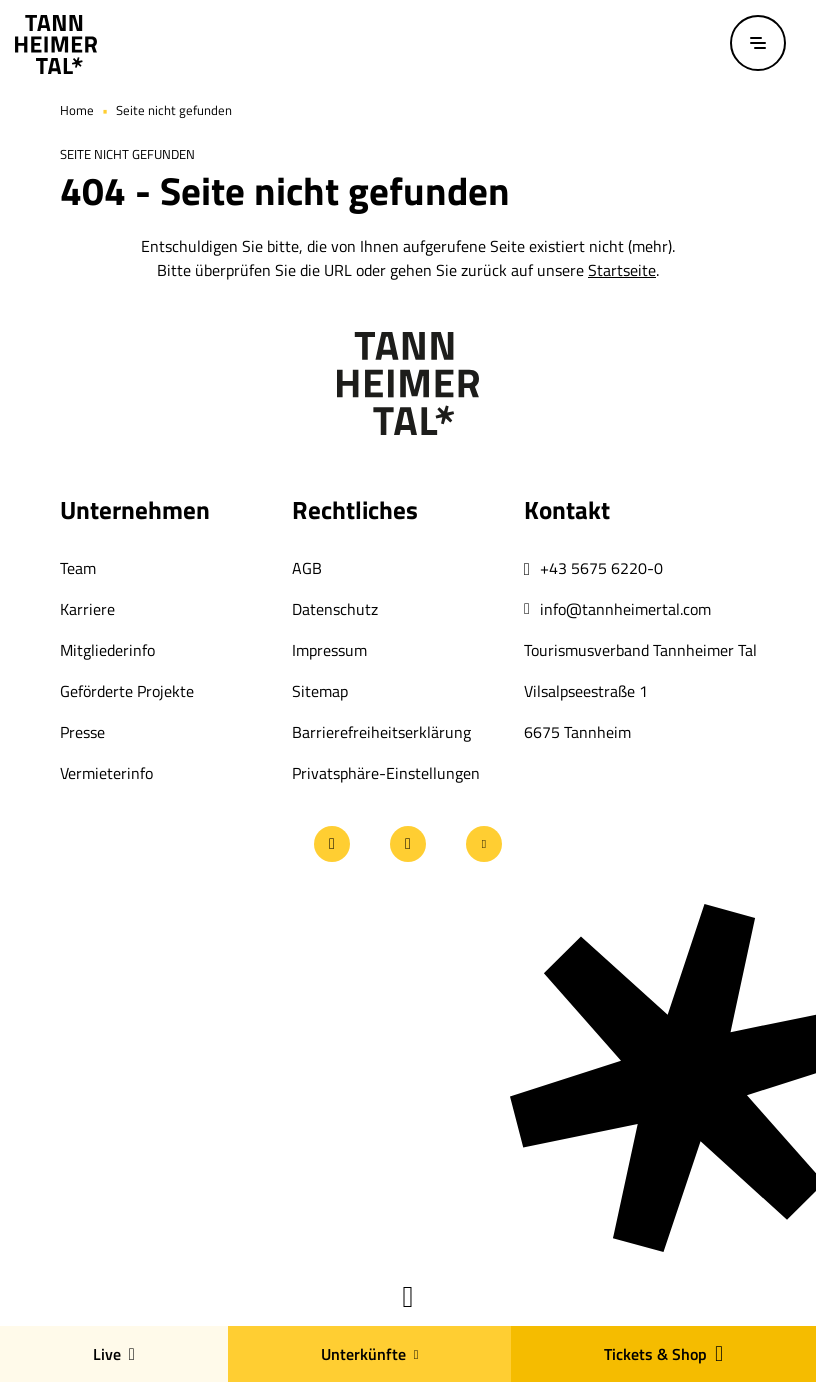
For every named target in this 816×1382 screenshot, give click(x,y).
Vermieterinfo (106, 773)
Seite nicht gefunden (174, 110)
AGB (307, 568)
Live (114, 1354)
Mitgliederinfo (107, 650)
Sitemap (320, 691)
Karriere (87, 609)
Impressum (329, 650)
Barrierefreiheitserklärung (381, 732)
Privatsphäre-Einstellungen (386, 773)
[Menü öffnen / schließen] (758, 43)
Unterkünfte (370, 1354)
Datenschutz (335, 609)
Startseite (622, 270)
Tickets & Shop (663, 1354)
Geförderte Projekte (127, 691)
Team (78, 568)
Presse (82, 732)
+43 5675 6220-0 (601, 568)
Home (77, 110)
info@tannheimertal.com (625, 609)
